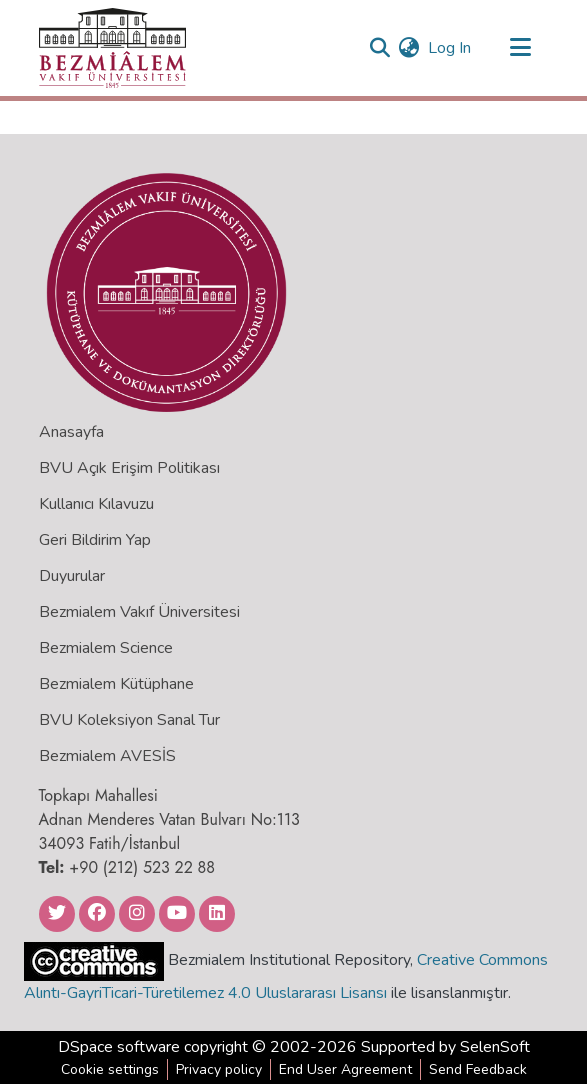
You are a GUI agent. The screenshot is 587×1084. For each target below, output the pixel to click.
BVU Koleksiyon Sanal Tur (129, 720)
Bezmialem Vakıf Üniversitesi (139, 612)
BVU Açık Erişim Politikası (129, 468)
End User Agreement (345, 1069)
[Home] (112, 48)
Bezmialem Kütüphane (116, 684)
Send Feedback (478, 1069)
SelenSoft (495, 1047)
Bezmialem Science (106, 648)
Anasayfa (71, 432)
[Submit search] (380, 48)
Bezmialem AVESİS (107, 756)
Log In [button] (450, 48)
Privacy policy (219, 1069)
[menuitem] (409, 48)
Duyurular (72, 576)
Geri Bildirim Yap (95, 540)
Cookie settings (110, 1069)
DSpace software (119, 1047)
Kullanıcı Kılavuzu (96, 504)
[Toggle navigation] (521, 48)
